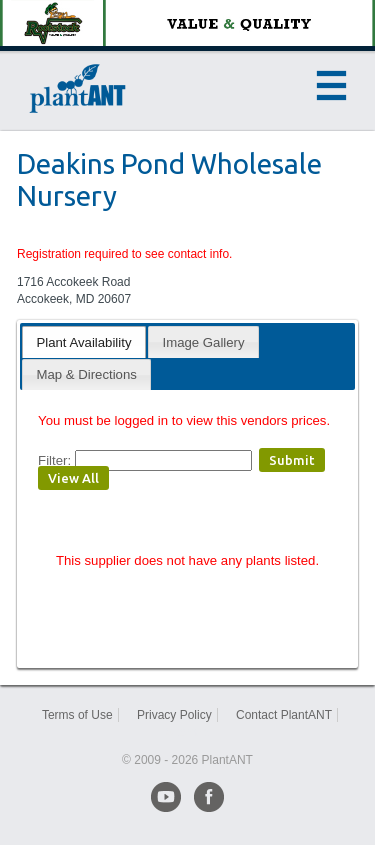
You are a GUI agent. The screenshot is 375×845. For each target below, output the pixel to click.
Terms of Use (77, 715)
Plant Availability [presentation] (83, 342)
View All (73, 478)
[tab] (83, 341)
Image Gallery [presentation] (204, 342)
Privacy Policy (174, 715)
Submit (292, 460)
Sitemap (187, 732)
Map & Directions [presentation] (86, 374)
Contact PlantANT (284, 715)
